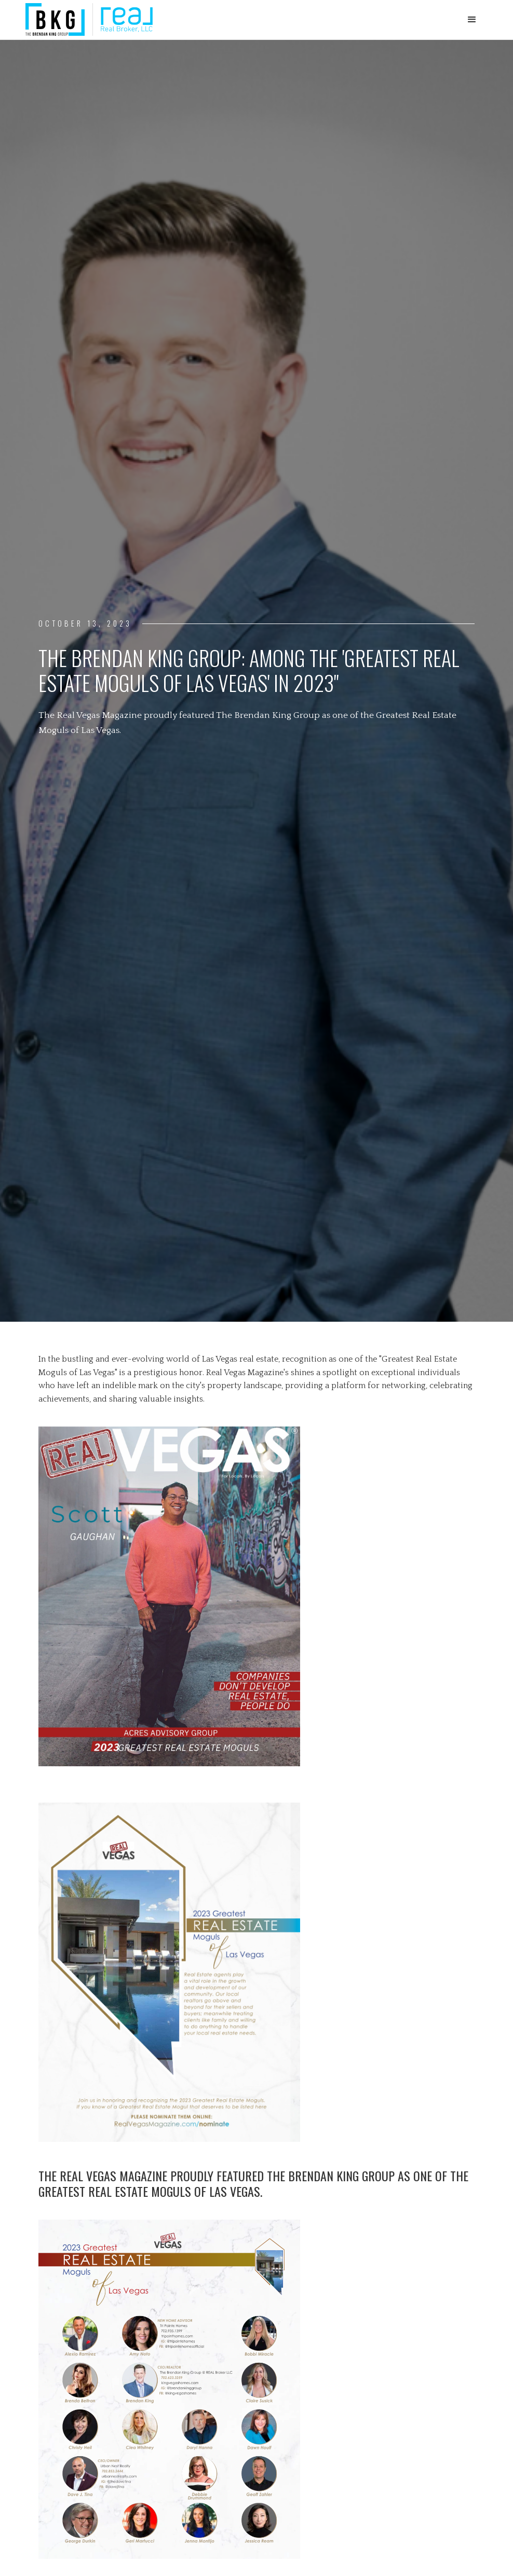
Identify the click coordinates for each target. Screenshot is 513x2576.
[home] (89, 19)
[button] (472, 19)
